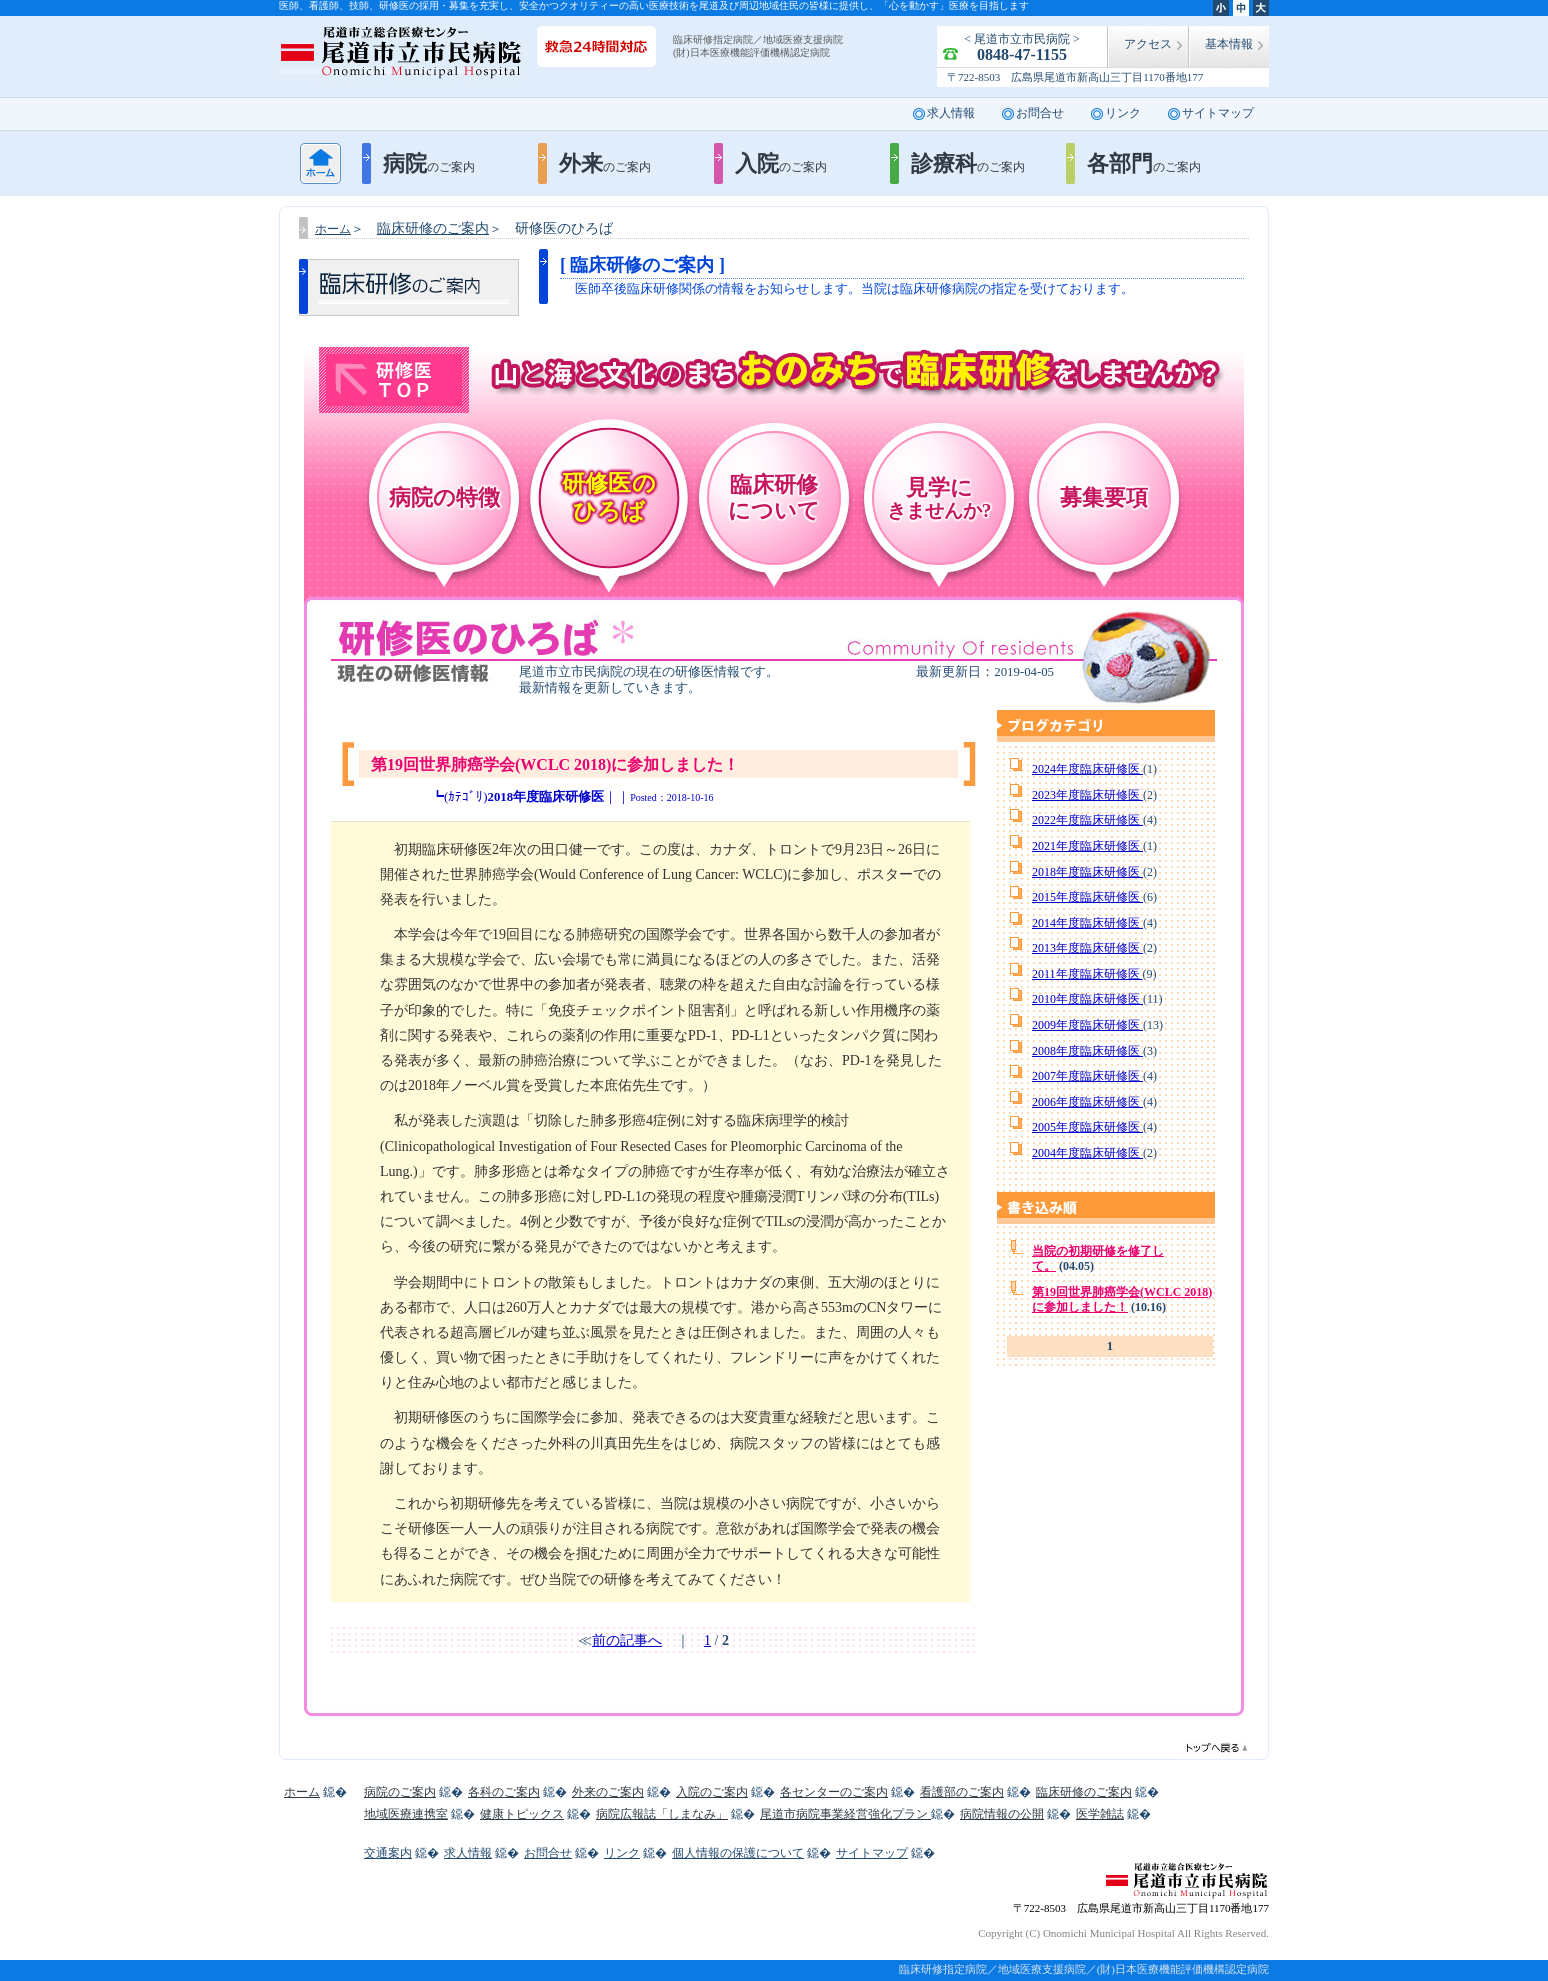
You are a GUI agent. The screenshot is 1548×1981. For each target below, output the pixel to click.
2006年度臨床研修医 (1087, 1102)
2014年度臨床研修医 (1087, 923)
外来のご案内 (608, 1792)
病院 (429, 163)
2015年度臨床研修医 (1087, 897)
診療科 (968, 163)
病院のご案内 (400, 1792)
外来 (605, 163)
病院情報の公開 (1002, 1814)
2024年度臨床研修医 (1087, 769)
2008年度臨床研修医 (1087, 1051)
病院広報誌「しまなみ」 (662, 1814)
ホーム (320, 163)
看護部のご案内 (962, 1792)
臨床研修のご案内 (1084, 1792)
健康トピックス (522, 1814)
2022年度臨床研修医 (1087, 820)
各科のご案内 (504, 1792)
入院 (781, 163)
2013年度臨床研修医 (1087, 948)
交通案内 (388, 1853)
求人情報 (951, 113)
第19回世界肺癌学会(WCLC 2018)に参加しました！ (1122, 1300)
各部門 (1144, 163)
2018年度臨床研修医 (1087, 872)
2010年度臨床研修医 (1087, 999)
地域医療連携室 (406, 1814)
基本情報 (1229, 44)
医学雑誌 (1100, 1814)
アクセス (1148, 44)
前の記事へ (627, 1640)
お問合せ (1040, 113)
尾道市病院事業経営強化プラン (845, 1814)
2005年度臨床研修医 (1087, 1127)
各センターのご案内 (834, 1792)
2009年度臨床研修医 (1087, 1025)
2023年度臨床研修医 (1087, 795)
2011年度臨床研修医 (1087, 974)
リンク (1123, 113)
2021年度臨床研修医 (1087, 846)
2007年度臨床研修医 (1087, 1076)
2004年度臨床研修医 (1087, 1153)
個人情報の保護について (738, 1853)
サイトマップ (1218, 113)
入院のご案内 (712, 1792)
